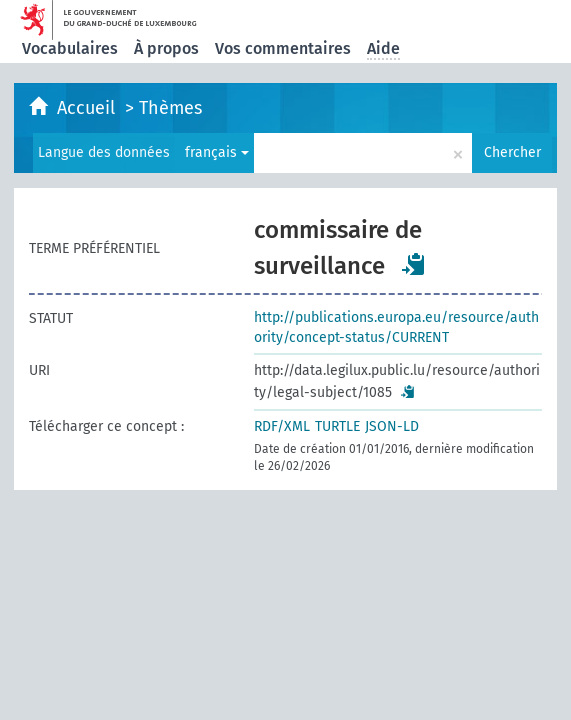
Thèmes (170, 108)
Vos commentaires (283, 48)
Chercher (512, 152)
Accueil (88, 108)
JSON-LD (392, 426)
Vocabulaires (70, 48)
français (217, 152)
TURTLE (337, 426)
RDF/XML (282, 426)
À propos (166, 48)
